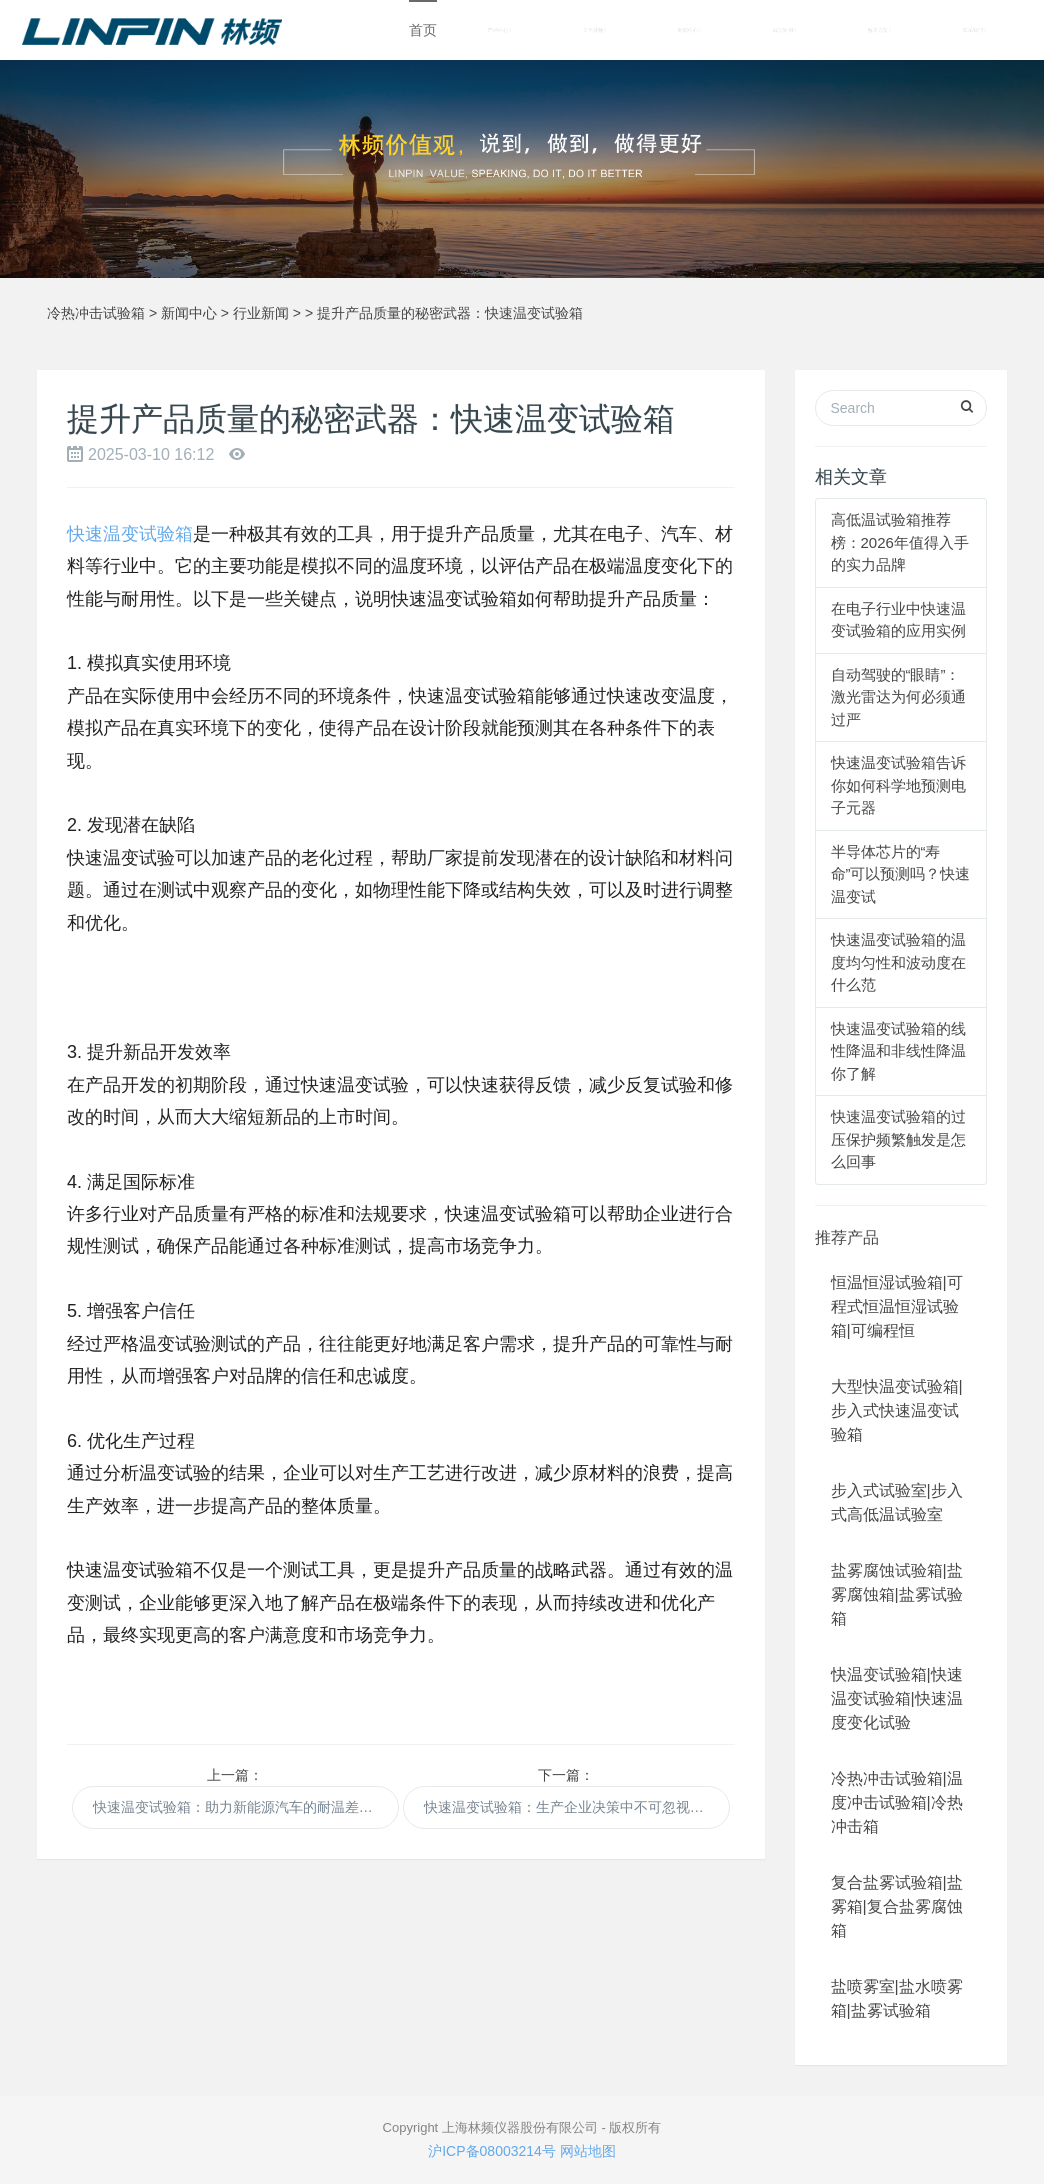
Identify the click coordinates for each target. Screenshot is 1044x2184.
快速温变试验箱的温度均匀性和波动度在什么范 (898, 962)
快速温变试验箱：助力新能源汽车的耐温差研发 (240, 1807)
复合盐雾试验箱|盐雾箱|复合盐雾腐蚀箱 (897, 1906)
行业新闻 (261, 313)
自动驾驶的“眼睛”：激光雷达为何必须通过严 (898, 697)
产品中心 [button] (499, 30)
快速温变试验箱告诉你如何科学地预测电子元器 (898, 785)
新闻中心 (189, 313)
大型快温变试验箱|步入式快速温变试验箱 (897, 1410)
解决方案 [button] (879, 30)
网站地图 (588, 2151)
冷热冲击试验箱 (96, 313)
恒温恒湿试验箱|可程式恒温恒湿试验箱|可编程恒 (897, 1306)
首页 (423, 30)
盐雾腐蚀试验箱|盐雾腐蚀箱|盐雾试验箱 (897, 1594)
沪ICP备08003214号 (492, 2151)
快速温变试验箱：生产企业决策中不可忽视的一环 (577, 1807)
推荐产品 (847, 1237)
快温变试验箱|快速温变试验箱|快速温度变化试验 (897, 1698)
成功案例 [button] (784, 30)
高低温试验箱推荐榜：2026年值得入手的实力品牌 (900, 542)
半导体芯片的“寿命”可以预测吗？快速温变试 (901, 874)
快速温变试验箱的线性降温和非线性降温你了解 (898, 1051)
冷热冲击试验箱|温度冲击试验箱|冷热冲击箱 (897, 1802)
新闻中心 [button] (689, 30)
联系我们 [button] (974, 30)
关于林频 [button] (594, 30)
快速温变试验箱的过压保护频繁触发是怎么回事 (898, 1139)
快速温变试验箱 (130, 534)
